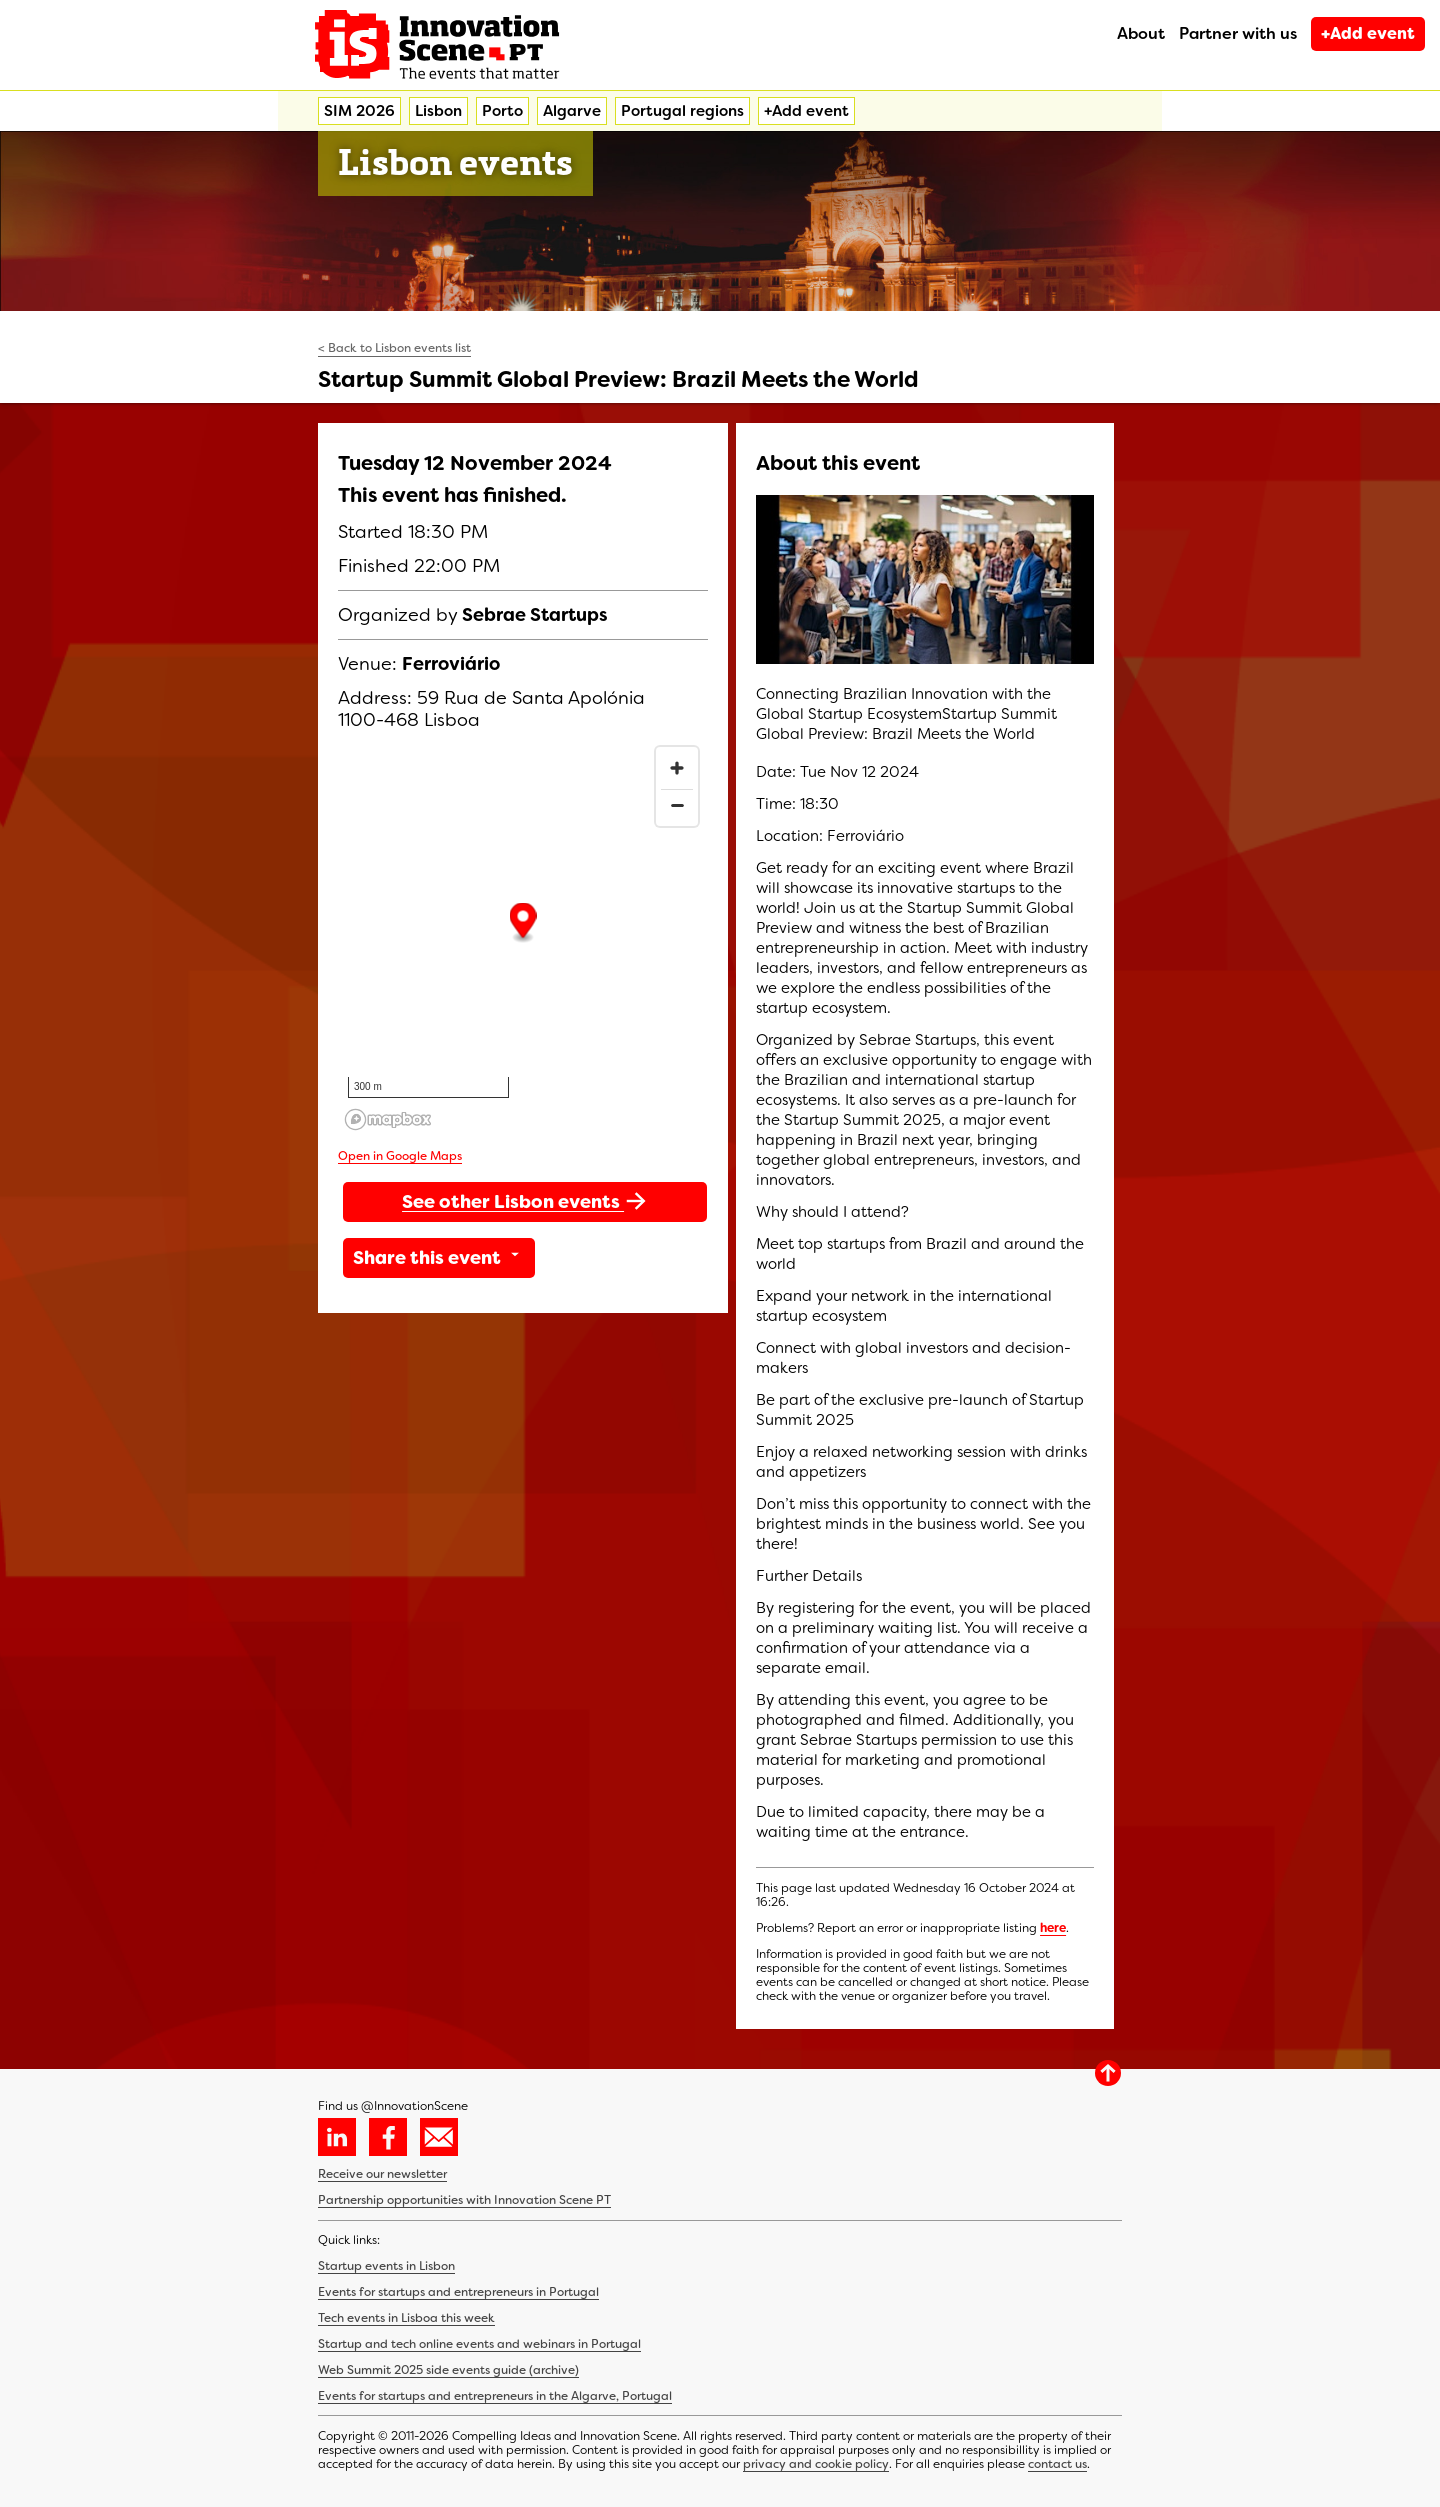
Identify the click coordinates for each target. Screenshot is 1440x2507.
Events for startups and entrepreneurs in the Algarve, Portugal (495, 2396)
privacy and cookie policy (816, 2464)
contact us (1057, 2464)
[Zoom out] (677, 805)
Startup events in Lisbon (386, 2266)
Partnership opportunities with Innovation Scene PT (464, 2200)
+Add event (1368, 33)
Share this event (439, 1258)
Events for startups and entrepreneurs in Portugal (458, 2292)
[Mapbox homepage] (388, 1119)
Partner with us (1238, 33)
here (1053, 1928)
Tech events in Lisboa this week (406, 2318)
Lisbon (438, 111)
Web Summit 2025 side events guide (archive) (448, 2370)
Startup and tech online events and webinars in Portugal (479, 2344)
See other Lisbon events (525, 1200)
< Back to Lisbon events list (394, 348)
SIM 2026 (359, 111)
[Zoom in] (677, 768)
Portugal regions (682, 111)
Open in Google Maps (400, 1156)
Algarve (572, 111)
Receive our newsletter (382, 2174)
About (1141, 33)
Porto (502, 111)
